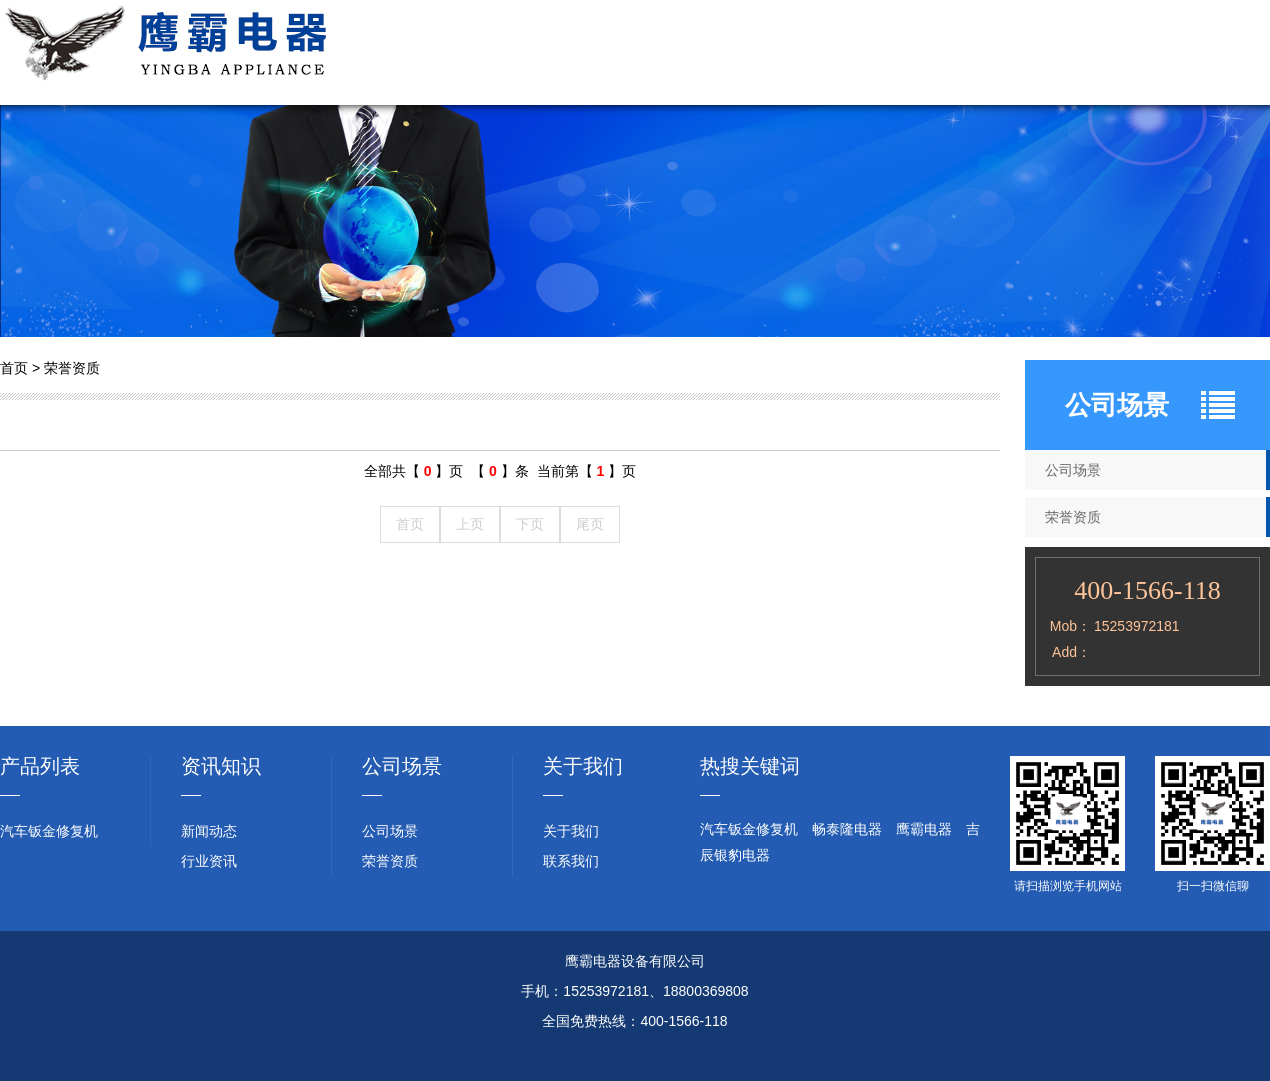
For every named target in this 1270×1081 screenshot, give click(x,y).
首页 (14, 368)
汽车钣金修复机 (49, 831)
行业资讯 (1120, 52)
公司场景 (820, 52)
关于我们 (620, 52)
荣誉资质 (920, 52)
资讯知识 (221, 766)
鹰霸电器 (924, 829)
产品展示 (720, 52)
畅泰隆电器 (847, 829)
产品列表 (40, 766)
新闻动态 (1020, 52)
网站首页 (520, 52)
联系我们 (1220, 52)
